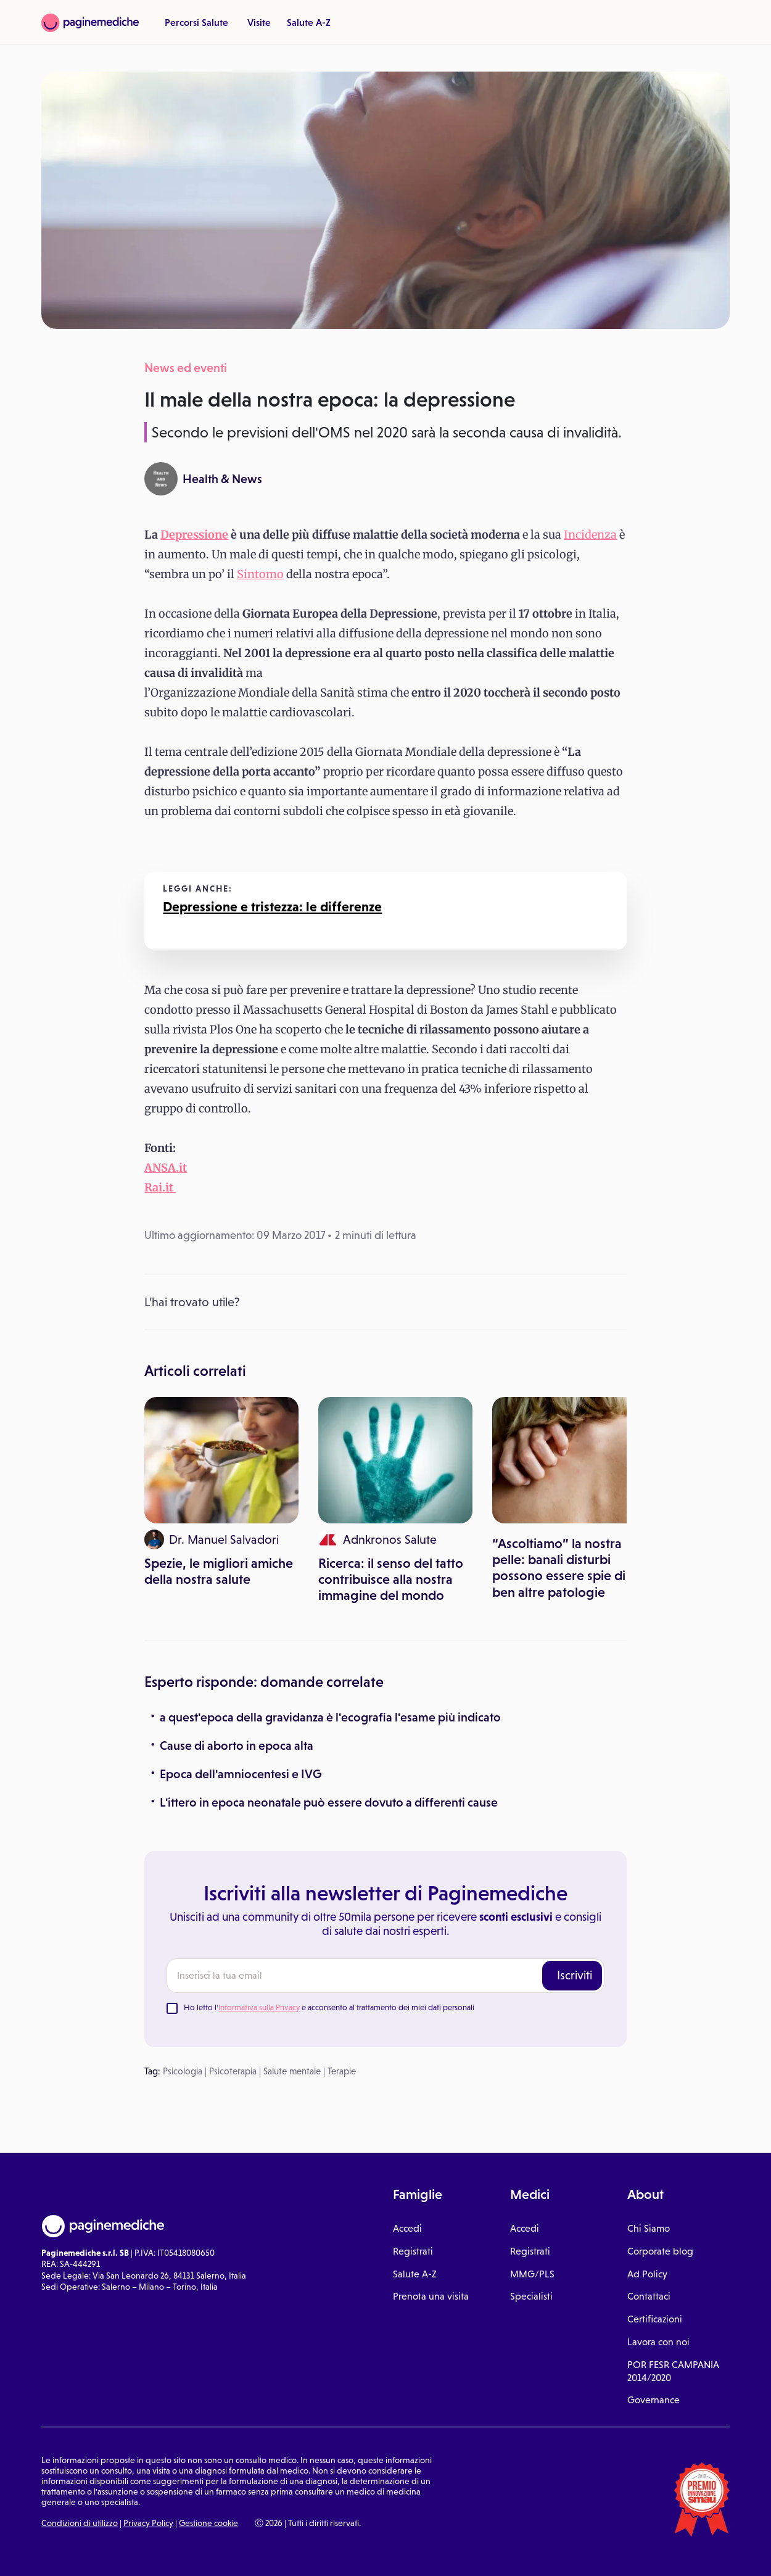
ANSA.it (165, 1168)
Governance (653, 2400)
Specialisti (531, 2296)
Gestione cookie (208, 2523)
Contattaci (648, 2296)
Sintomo (260, 574)
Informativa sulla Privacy (259, 2007)
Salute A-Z (309, 22)
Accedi (407, 2228)
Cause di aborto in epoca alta (236, 1745)
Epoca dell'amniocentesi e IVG (241, 1774)
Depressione (194, 535)
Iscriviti (574, 1975)
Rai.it (160, 1187)
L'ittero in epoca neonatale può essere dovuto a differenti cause (329, 1802)
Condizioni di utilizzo (79, 2523)
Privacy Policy (148, 2523)
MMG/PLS (532, 2274)
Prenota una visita (431, 2296)
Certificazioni (654, 2319)
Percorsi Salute (196, 22)
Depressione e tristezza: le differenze (272, 906)
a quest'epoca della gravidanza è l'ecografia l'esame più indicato (330, 1717)
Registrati (413, 2251)
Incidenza (590, 535)
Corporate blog (660, 2251)
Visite (259, 22)
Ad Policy (647, 2274)
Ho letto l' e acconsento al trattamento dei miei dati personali (329, 2007)
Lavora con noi (658, 2342)
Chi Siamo (648, 2228)
